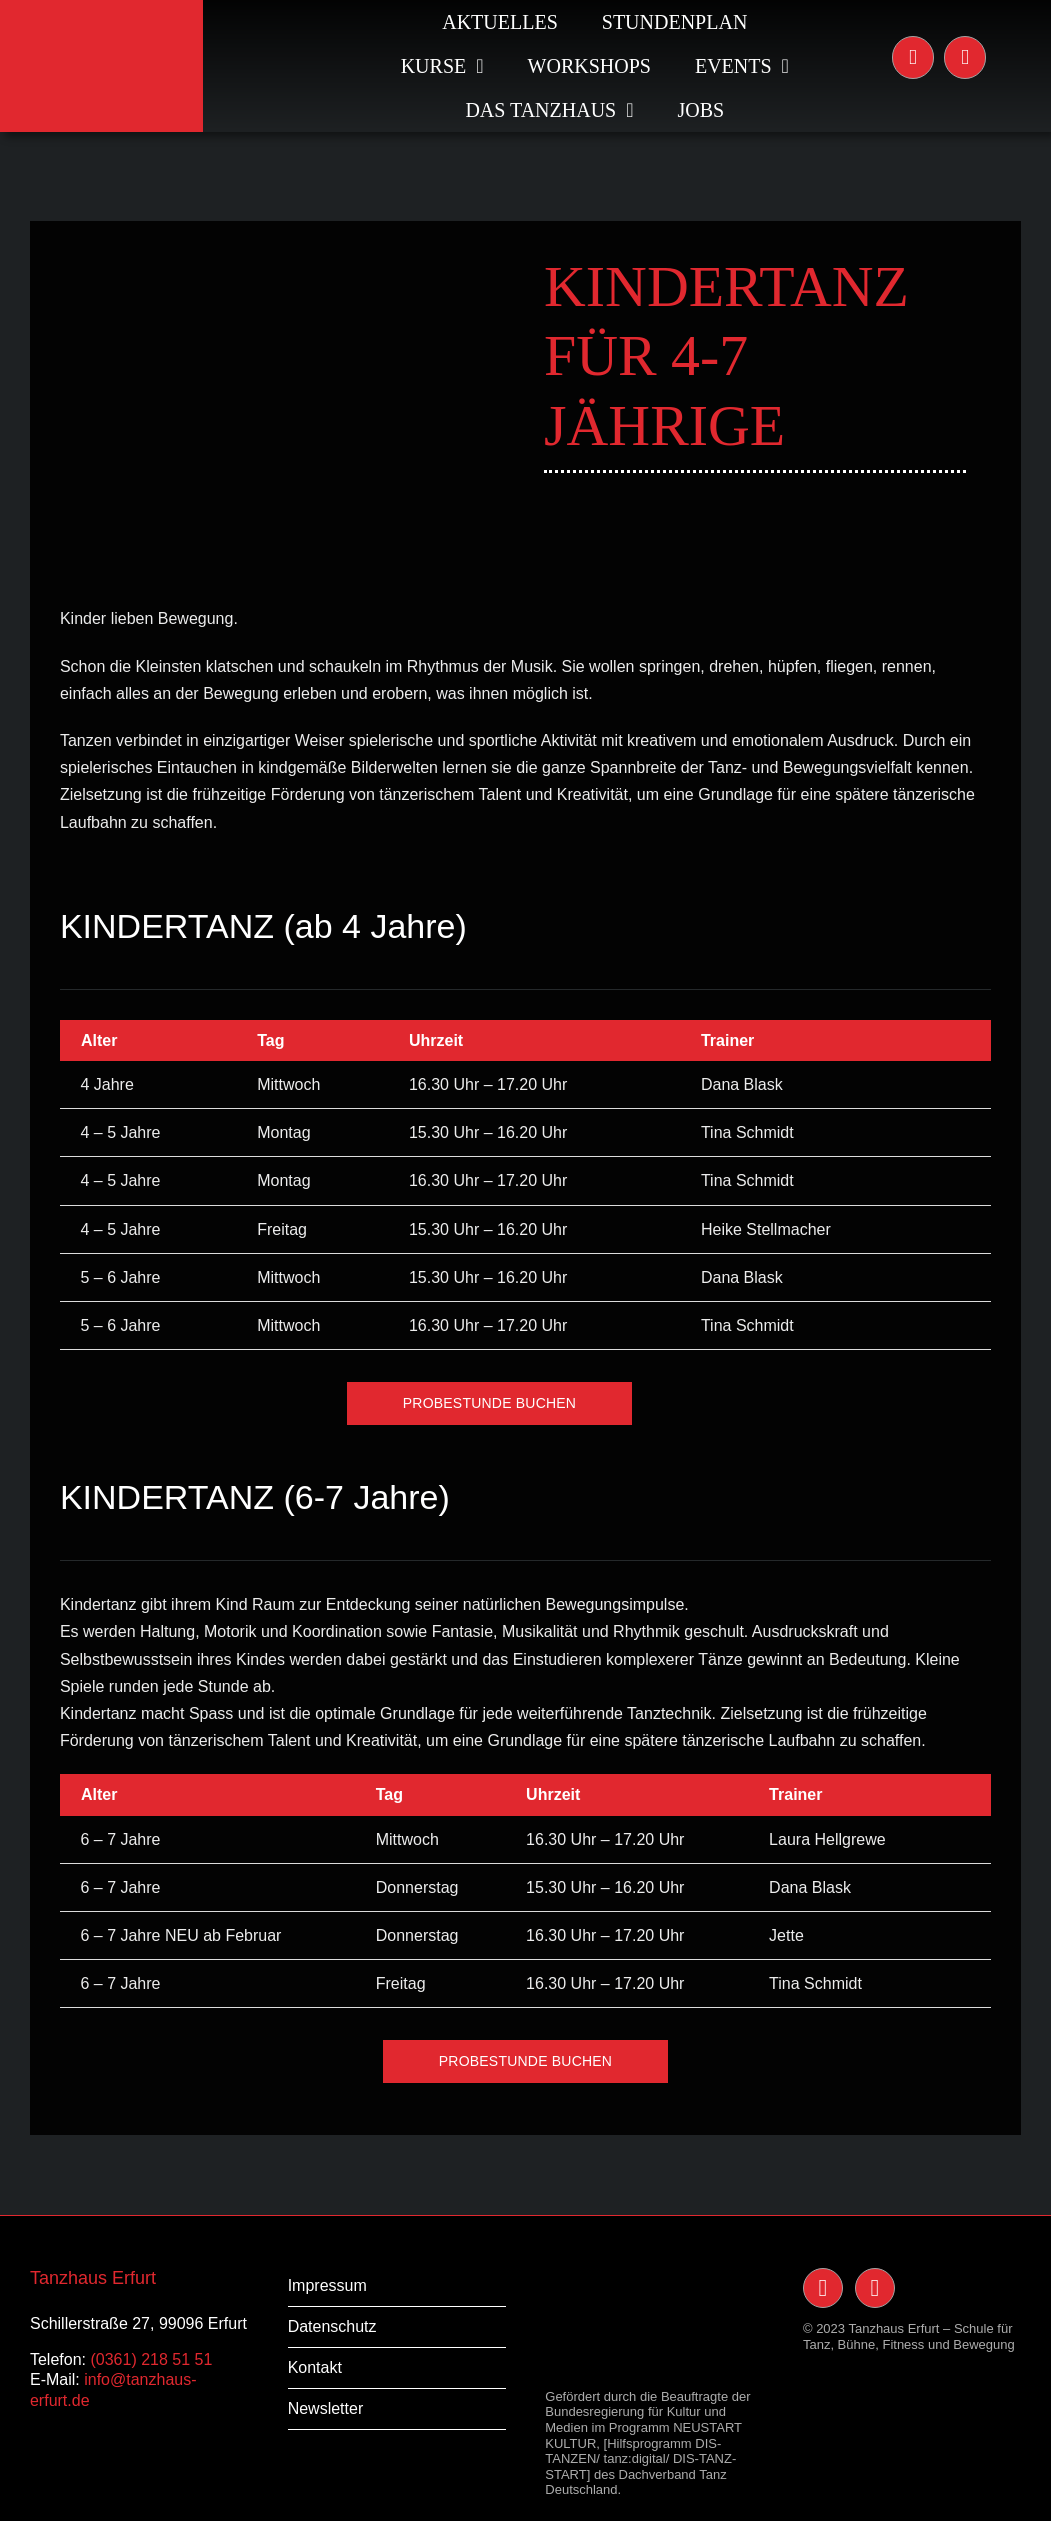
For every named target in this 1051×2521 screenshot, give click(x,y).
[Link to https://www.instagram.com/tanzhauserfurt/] (913, 57)
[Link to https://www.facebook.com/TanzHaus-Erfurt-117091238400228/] (965, 57)
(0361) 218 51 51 (151, 2359)
